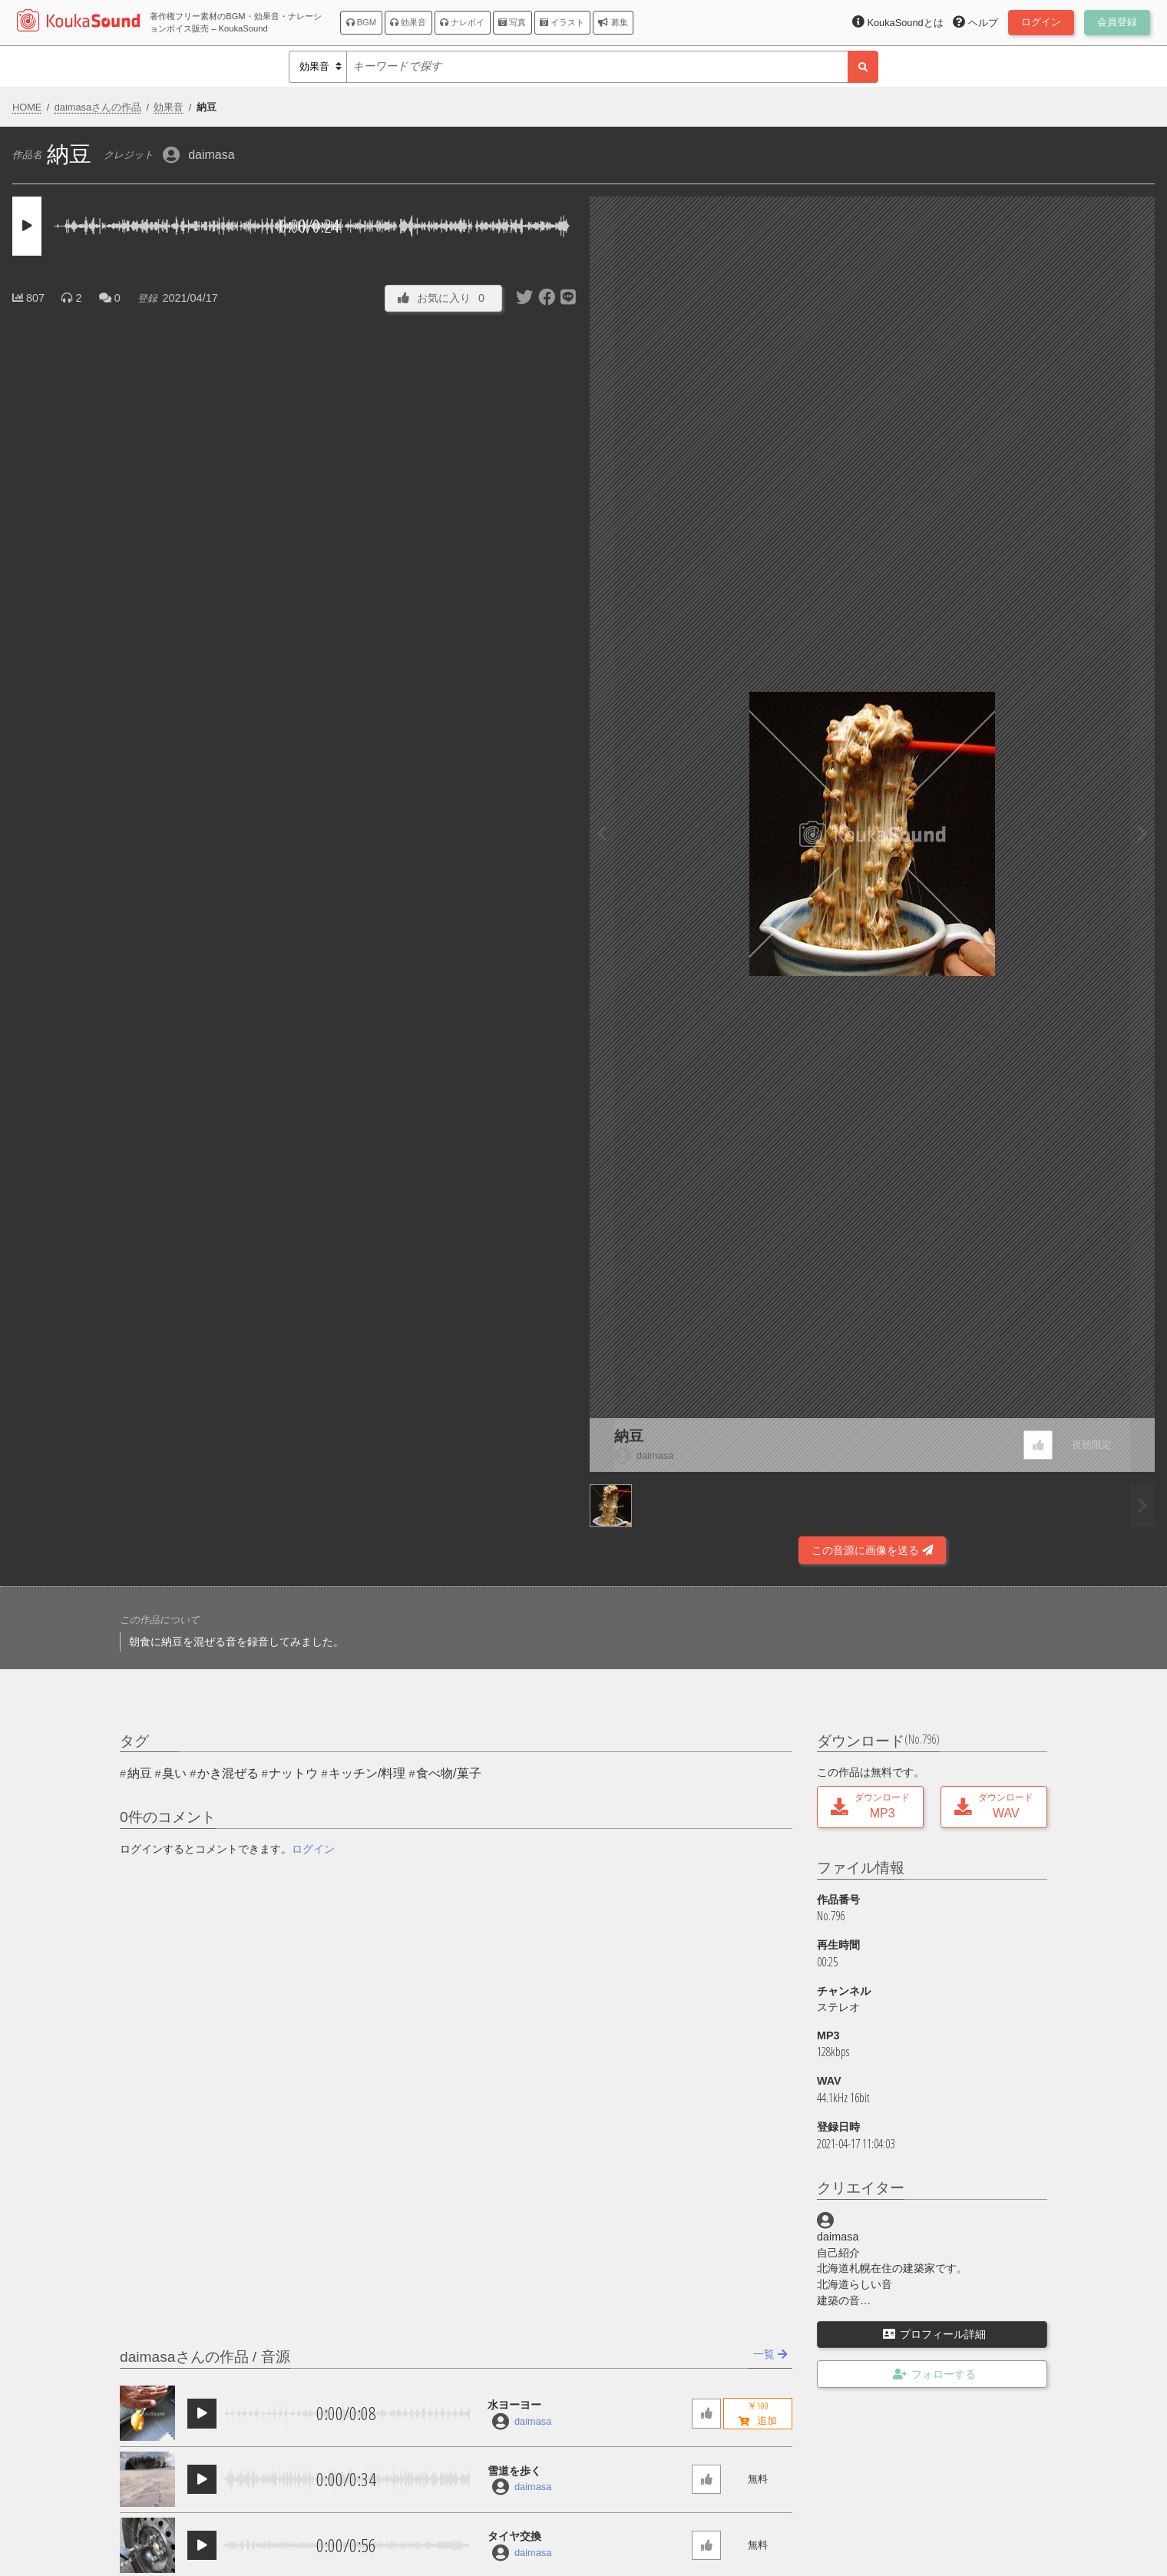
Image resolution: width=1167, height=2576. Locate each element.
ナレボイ (462, 22)
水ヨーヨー (514, 2405)
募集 (612, 22)
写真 (512, 22)
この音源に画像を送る (872, 1550)
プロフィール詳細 (934, 2334)
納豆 (628, 1436)
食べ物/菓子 (448, 1773)
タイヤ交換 (514, 2536)
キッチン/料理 (367, 1773)
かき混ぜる (228, 1773)
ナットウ (293, 1773)
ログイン (313, 1849)
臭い (174, 1773)
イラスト (562, 22)
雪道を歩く (514, 2471)
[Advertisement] (295, 1523)
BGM (361, 22)
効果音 (408, 22)
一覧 (770, 2354)
